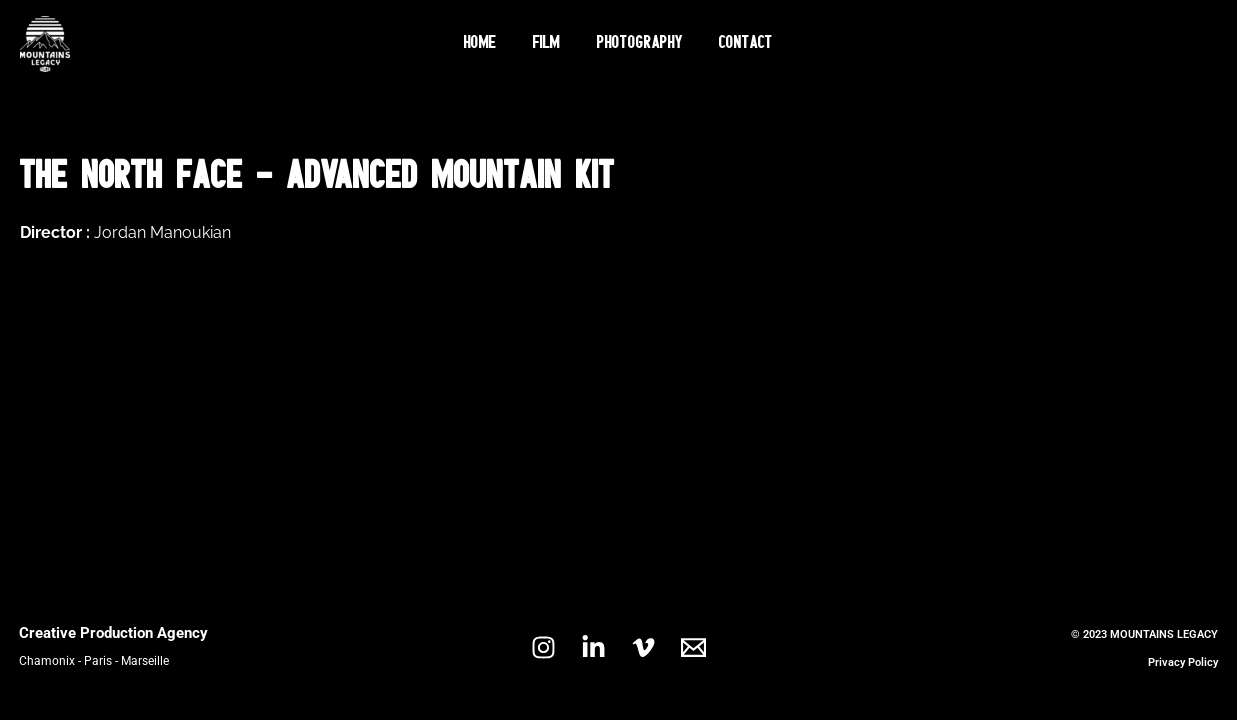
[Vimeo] (643, 647)
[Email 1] (693, 647)
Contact (737, 44)
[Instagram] (543, 647)
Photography (637, 44)
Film (550, 44)
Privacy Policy (1183, 662)
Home (490, 44)
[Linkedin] (593, 647)
